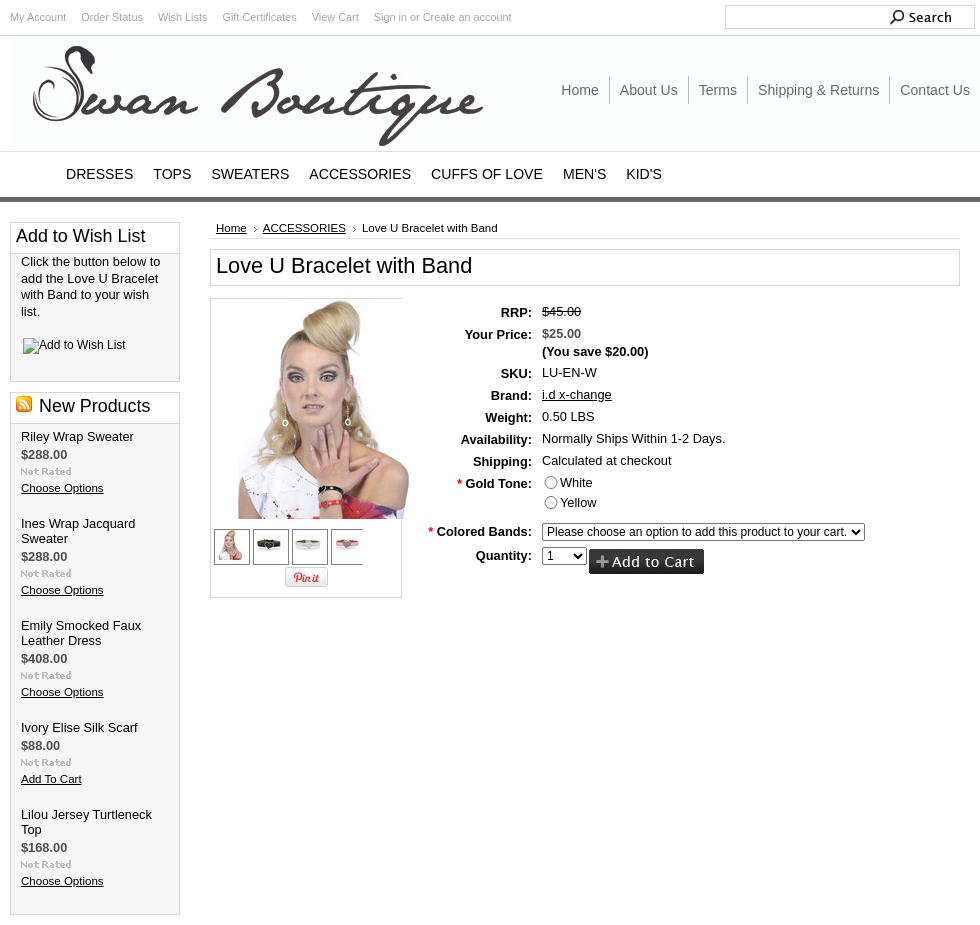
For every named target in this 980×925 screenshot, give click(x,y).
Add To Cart (51, 779)
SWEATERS (250, 174)
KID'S (644, 174)
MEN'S (584, 174)
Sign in (390, 17)
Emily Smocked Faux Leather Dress (81, 633)
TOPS (172, 174)
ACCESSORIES (360, 174)
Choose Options (62, 488)
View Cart (335, 17)
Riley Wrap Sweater (77, 436)
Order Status (112, 17)
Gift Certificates (259, 17)
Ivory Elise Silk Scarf (79, 727)
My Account (38, 17)
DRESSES (99, 174)
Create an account (467, 17)
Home (231, 228)
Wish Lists (183, 17)
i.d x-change (577, 394)
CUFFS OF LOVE (487, 174)
